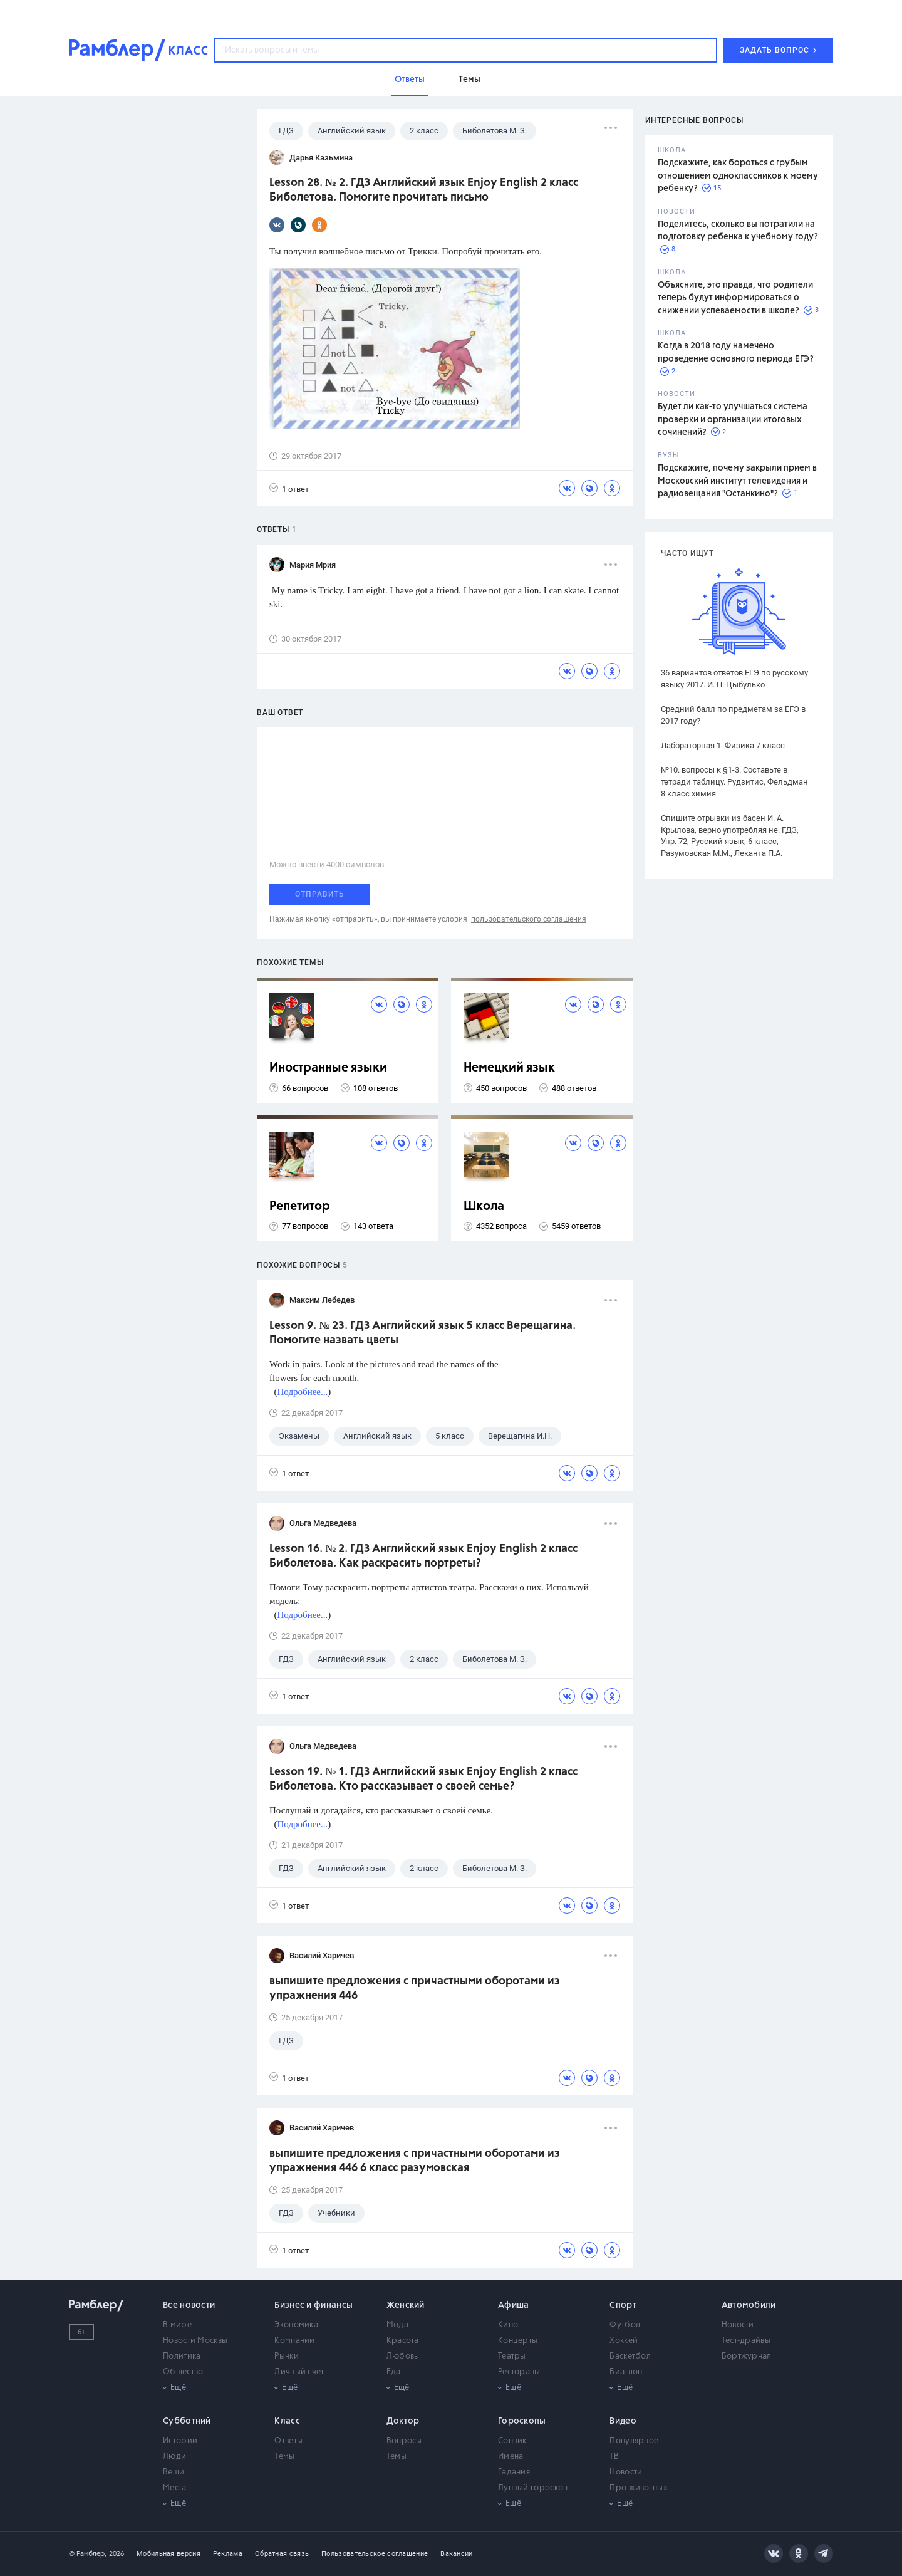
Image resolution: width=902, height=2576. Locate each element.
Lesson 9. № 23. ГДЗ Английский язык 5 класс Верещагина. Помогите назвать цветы (422, 1333)
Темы (284, 2457)
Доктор (403, 2421)
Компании (294, 2341)
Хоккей (623, 2341)
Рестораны (519, 2372)
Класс (287, 2421)
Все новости (189, 2305)
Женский (405, 2305)
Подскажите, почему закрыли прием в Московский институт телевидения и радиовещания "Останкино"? (737, 481)
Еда (393, 2372)
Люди (174, 2457)
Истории (180, 2441)
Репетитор (299, 1206)
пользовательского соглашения (528, 919)
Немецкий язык (509, 1068)
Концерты (517, 2341)
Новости (738, 2325)
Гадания (514, 2472)
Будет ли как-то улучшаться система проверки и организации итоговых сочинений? (732, 419)
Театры (512, 2356)
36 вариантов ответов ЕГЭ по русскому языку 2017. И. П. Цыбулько (734, 678)
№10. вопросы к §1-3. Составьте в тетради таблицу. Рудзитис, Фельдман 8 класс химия (734, 781)
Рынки (286, 2356)
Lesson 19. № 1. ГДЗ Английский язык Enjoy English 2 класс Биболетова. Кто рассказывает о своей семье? (423, 1779)
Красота (402, 2341)
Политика (181, 2356)
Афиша (513, 2305)
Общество (183, 2372)
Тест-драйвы (746, 2341)
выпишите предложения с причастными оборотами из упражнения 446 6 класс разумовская (414, 2161)
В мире (177, 2325)
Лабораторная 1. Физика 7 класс (723, 745)
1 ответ (289, 488)
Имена (511, 2457)
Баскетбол (630, 2356)
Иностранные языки (328, 1068)
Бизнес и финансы (313, 2305)
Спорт (622, 2305)
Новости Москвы (195, 2341)
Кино (508, 2325)
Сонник (512, 2441)
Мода (397, 2325)
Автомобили (749, 2305)
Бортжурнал (747, 2356)
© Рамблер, (87, 2553)
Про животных (638, 2488)
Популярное (633, 2441)
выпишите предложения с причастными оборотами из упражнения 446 (414, 1988)
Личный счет (299, 2372)
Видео (622, 2421)
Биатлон (625, 2372)
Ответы (288, 2441)
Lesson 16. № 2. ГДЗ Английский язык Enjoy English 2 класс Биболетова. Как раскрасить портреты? (423, 1556)
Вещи (173, 2472)
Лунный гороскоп (533, 2488)
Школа (484, 1206)
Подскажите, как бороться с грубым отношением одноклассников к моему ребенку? (738, 176)
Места (175, 2488)
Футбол (624, 2325)
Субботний (187, 2421)
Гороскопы (522, 2421)
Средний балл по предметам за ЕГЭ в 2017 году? (733, 715)
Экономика (296, 2325)
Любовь (402, 2356)
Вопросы (404, 2441)
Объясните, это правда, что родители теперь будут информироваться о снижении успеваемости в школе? (735, 298)
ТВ (614, 2457)
